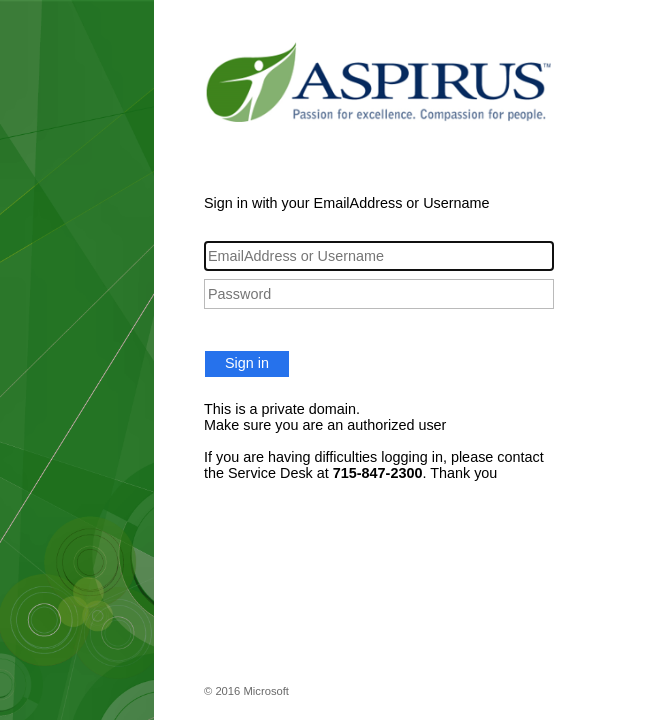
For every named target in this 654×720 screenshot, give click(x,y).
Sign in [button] (247, 363)
